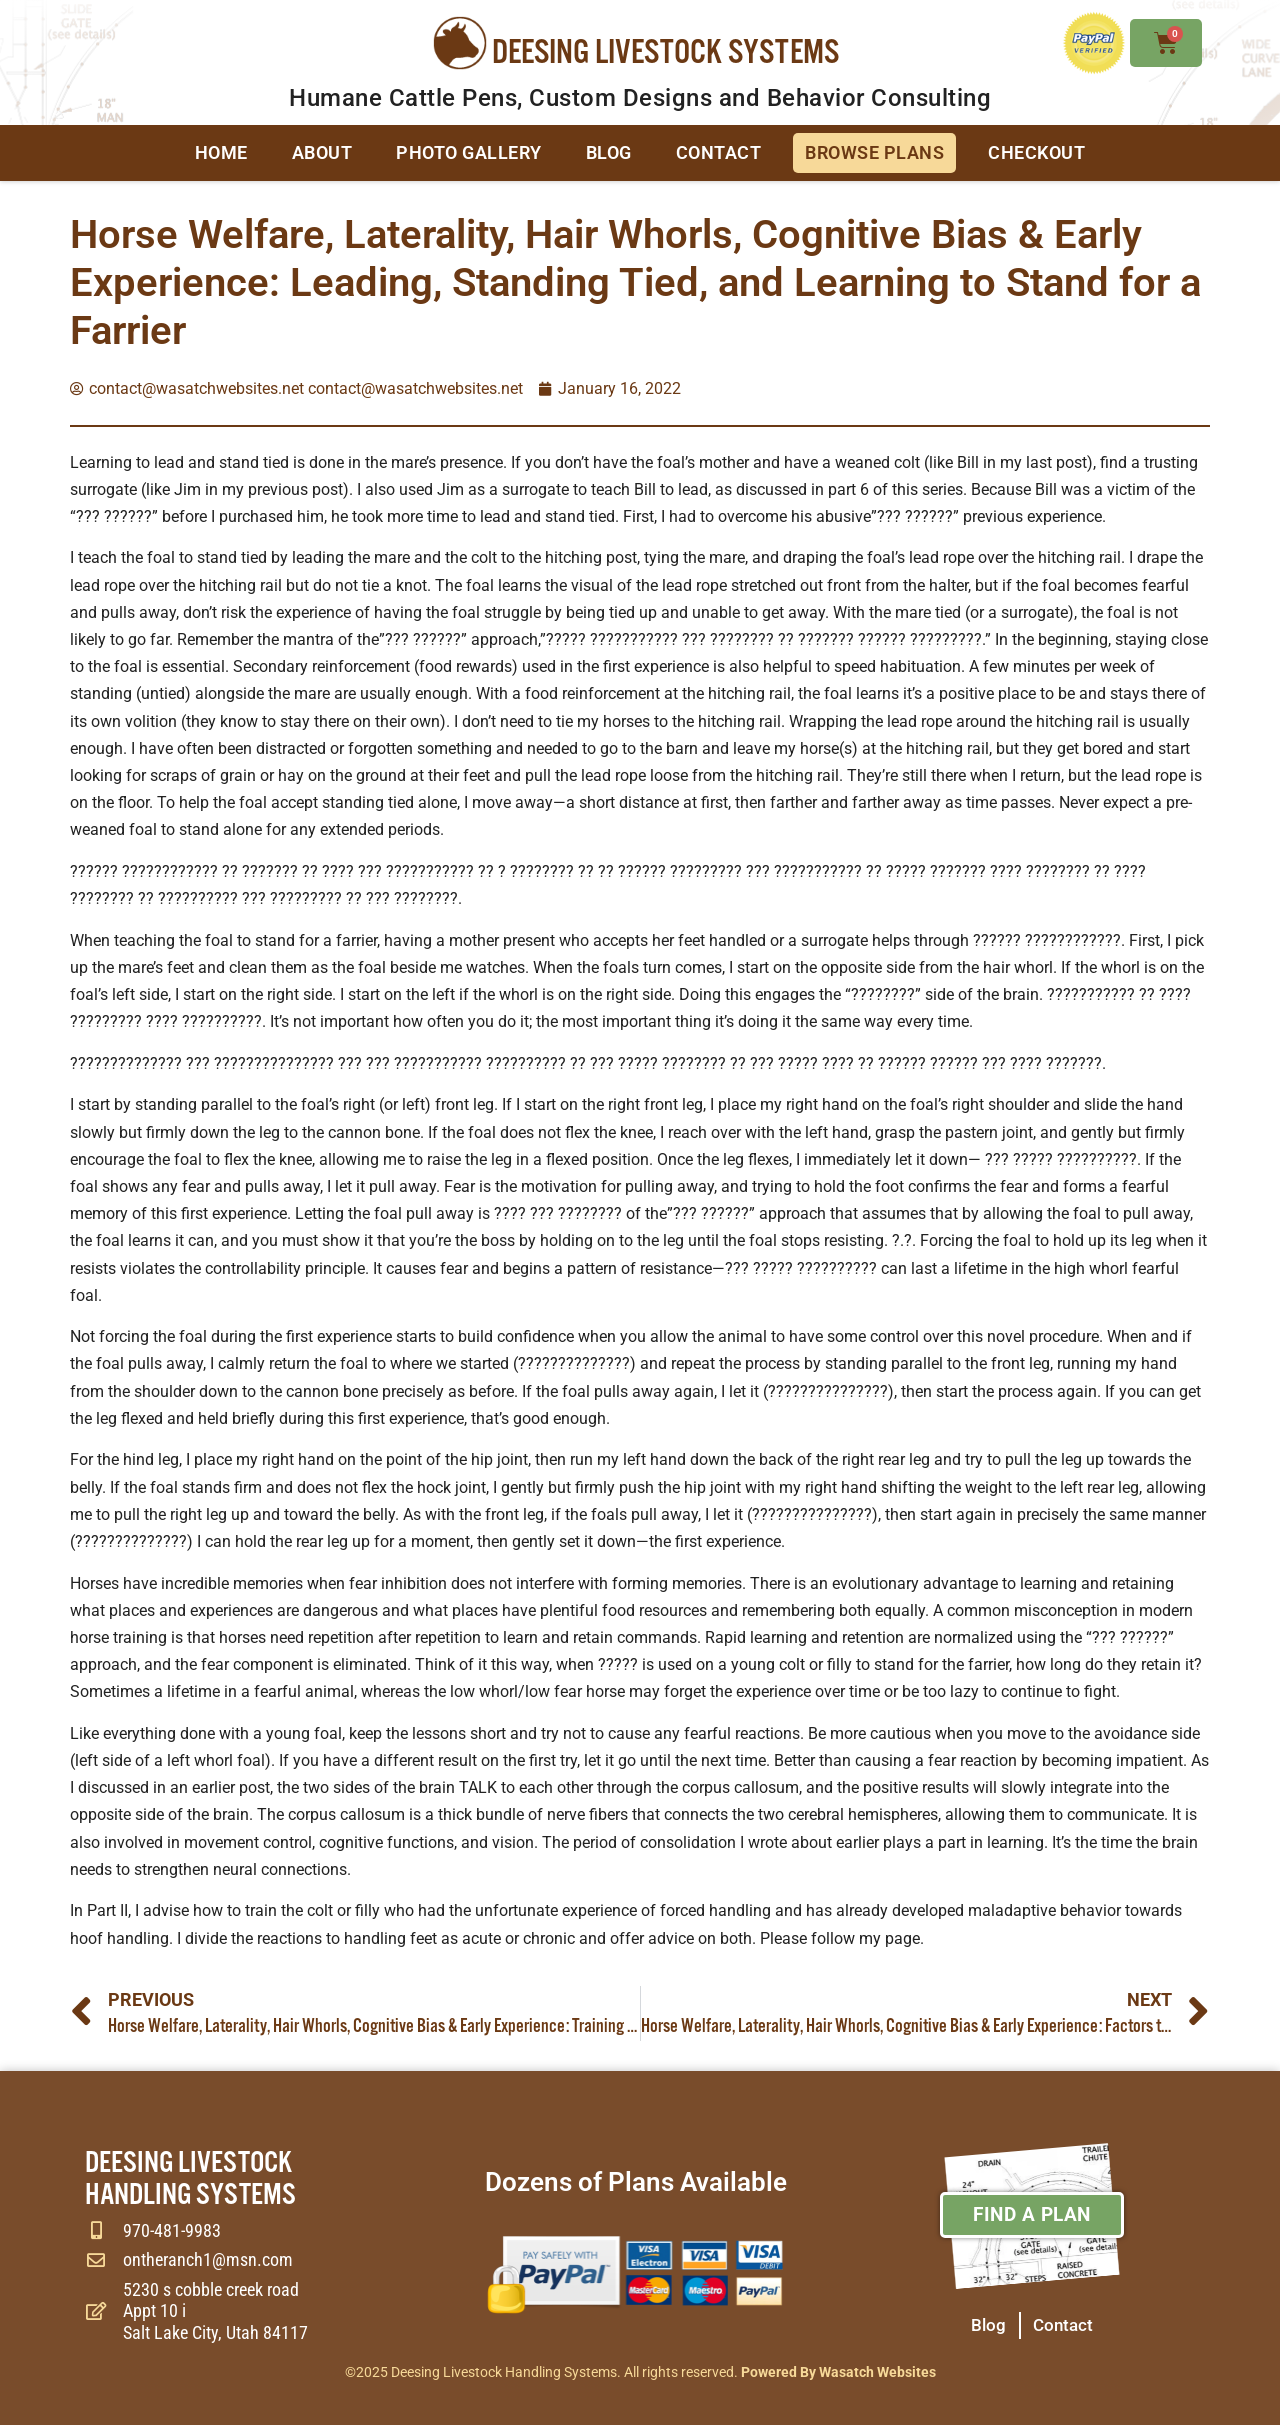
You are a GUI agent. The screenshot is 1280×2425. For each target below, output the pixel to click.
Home (221, 152)
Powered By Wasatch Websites (838, 2372)
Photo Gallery (469, 152)
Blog (609, 152)
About (322, 152)
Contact (719, 152)
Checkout (1036, 152)
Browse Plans (874, 152)
